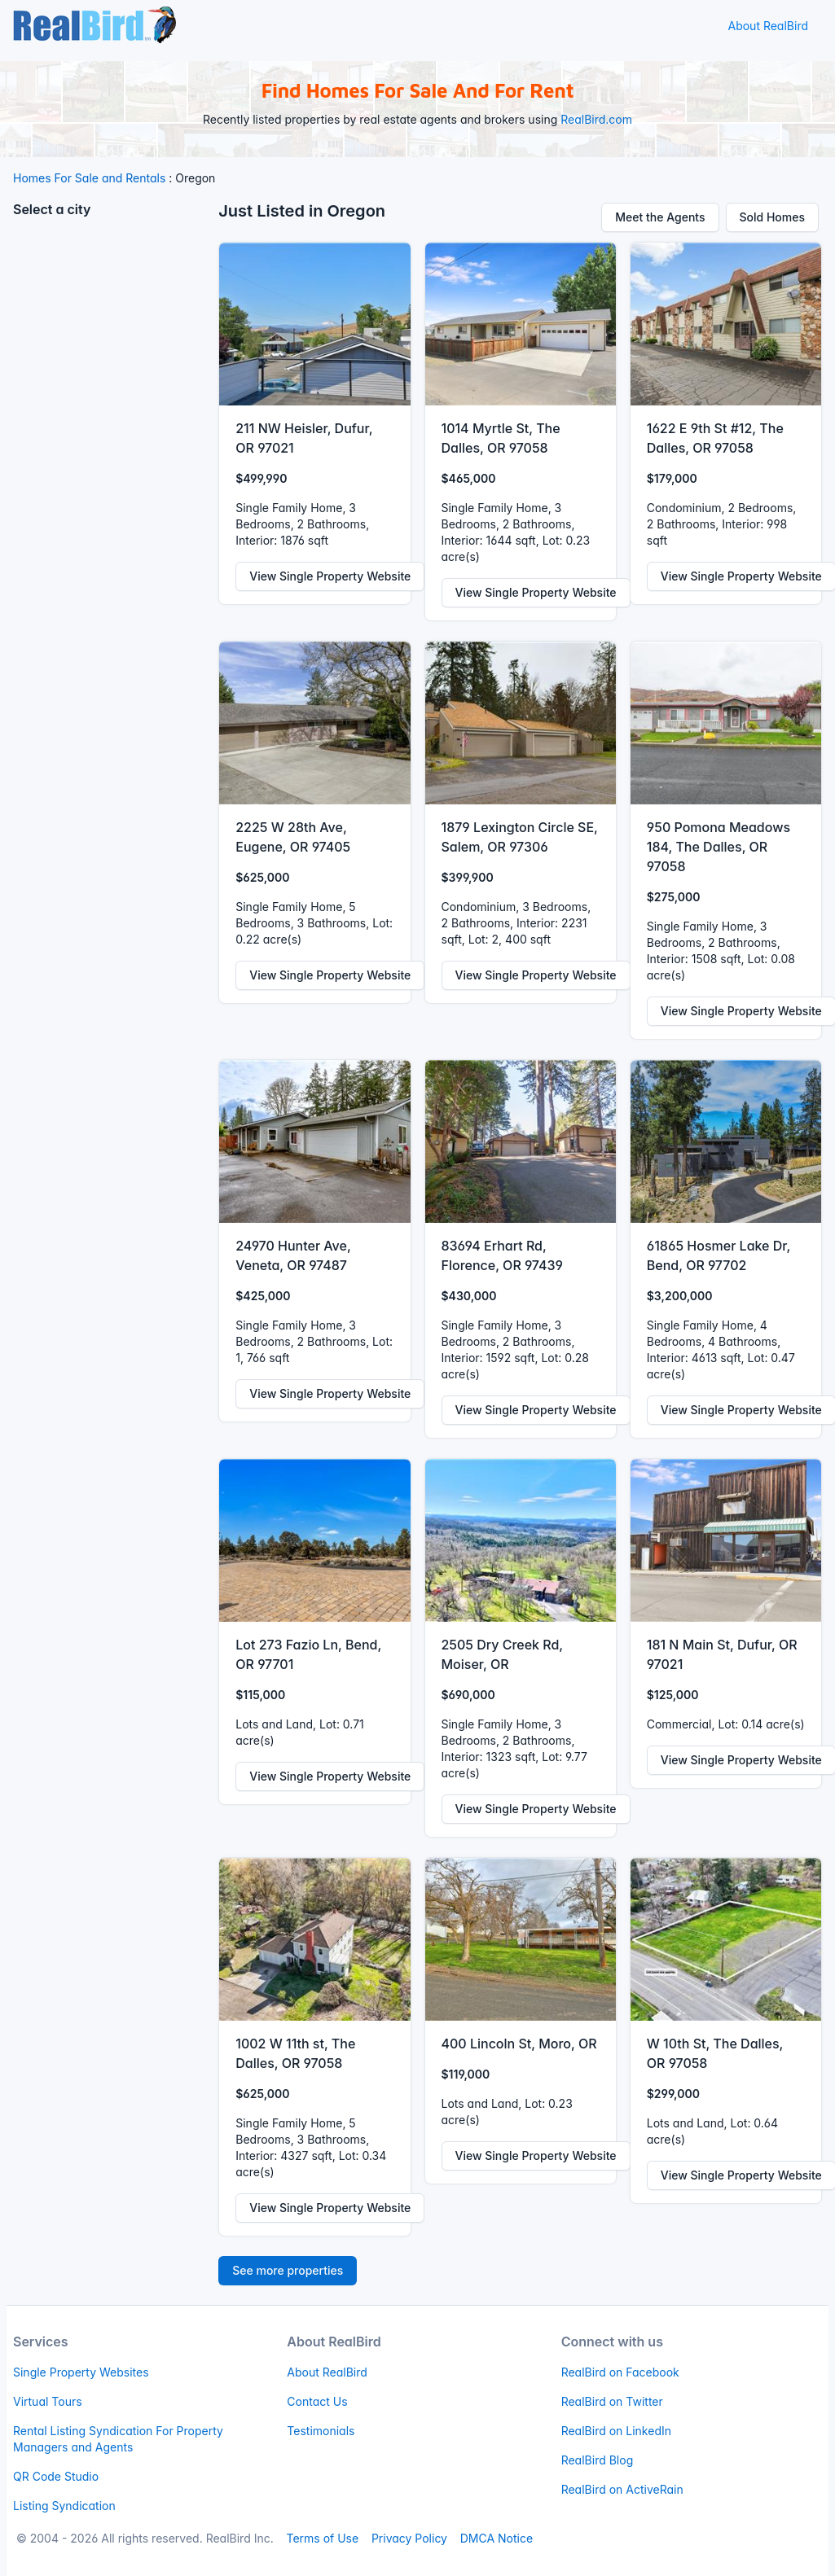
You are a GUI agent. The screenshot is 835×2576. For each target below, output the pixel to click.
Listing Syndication (64, 2505)
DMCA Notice (496, 2538)
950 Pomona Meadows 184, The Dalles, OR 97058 (718, 846)
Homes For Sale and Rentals (89, 178)
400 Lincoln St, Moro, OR (519, 2043)
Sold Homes (773, 217)
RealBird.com (596, 119)
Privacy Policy (409, 2538)
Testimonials (320, 2431)
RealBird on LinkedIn (616, 2431)
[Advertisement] (109, 476)
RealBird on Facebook (620, 2372)
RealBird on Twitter (612, 2401)
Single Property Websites (81, 2372)
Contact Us (317, 2401)
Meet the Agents (660, 217)
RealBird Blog (597, 2460)
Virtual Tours (47, 2401)
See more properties (287, 2270)
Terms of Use (322, 2538)
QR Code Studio (56, 2476)
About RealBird (767, 26)
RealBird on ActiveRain (622, 2489)
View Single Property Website (330, 576)
